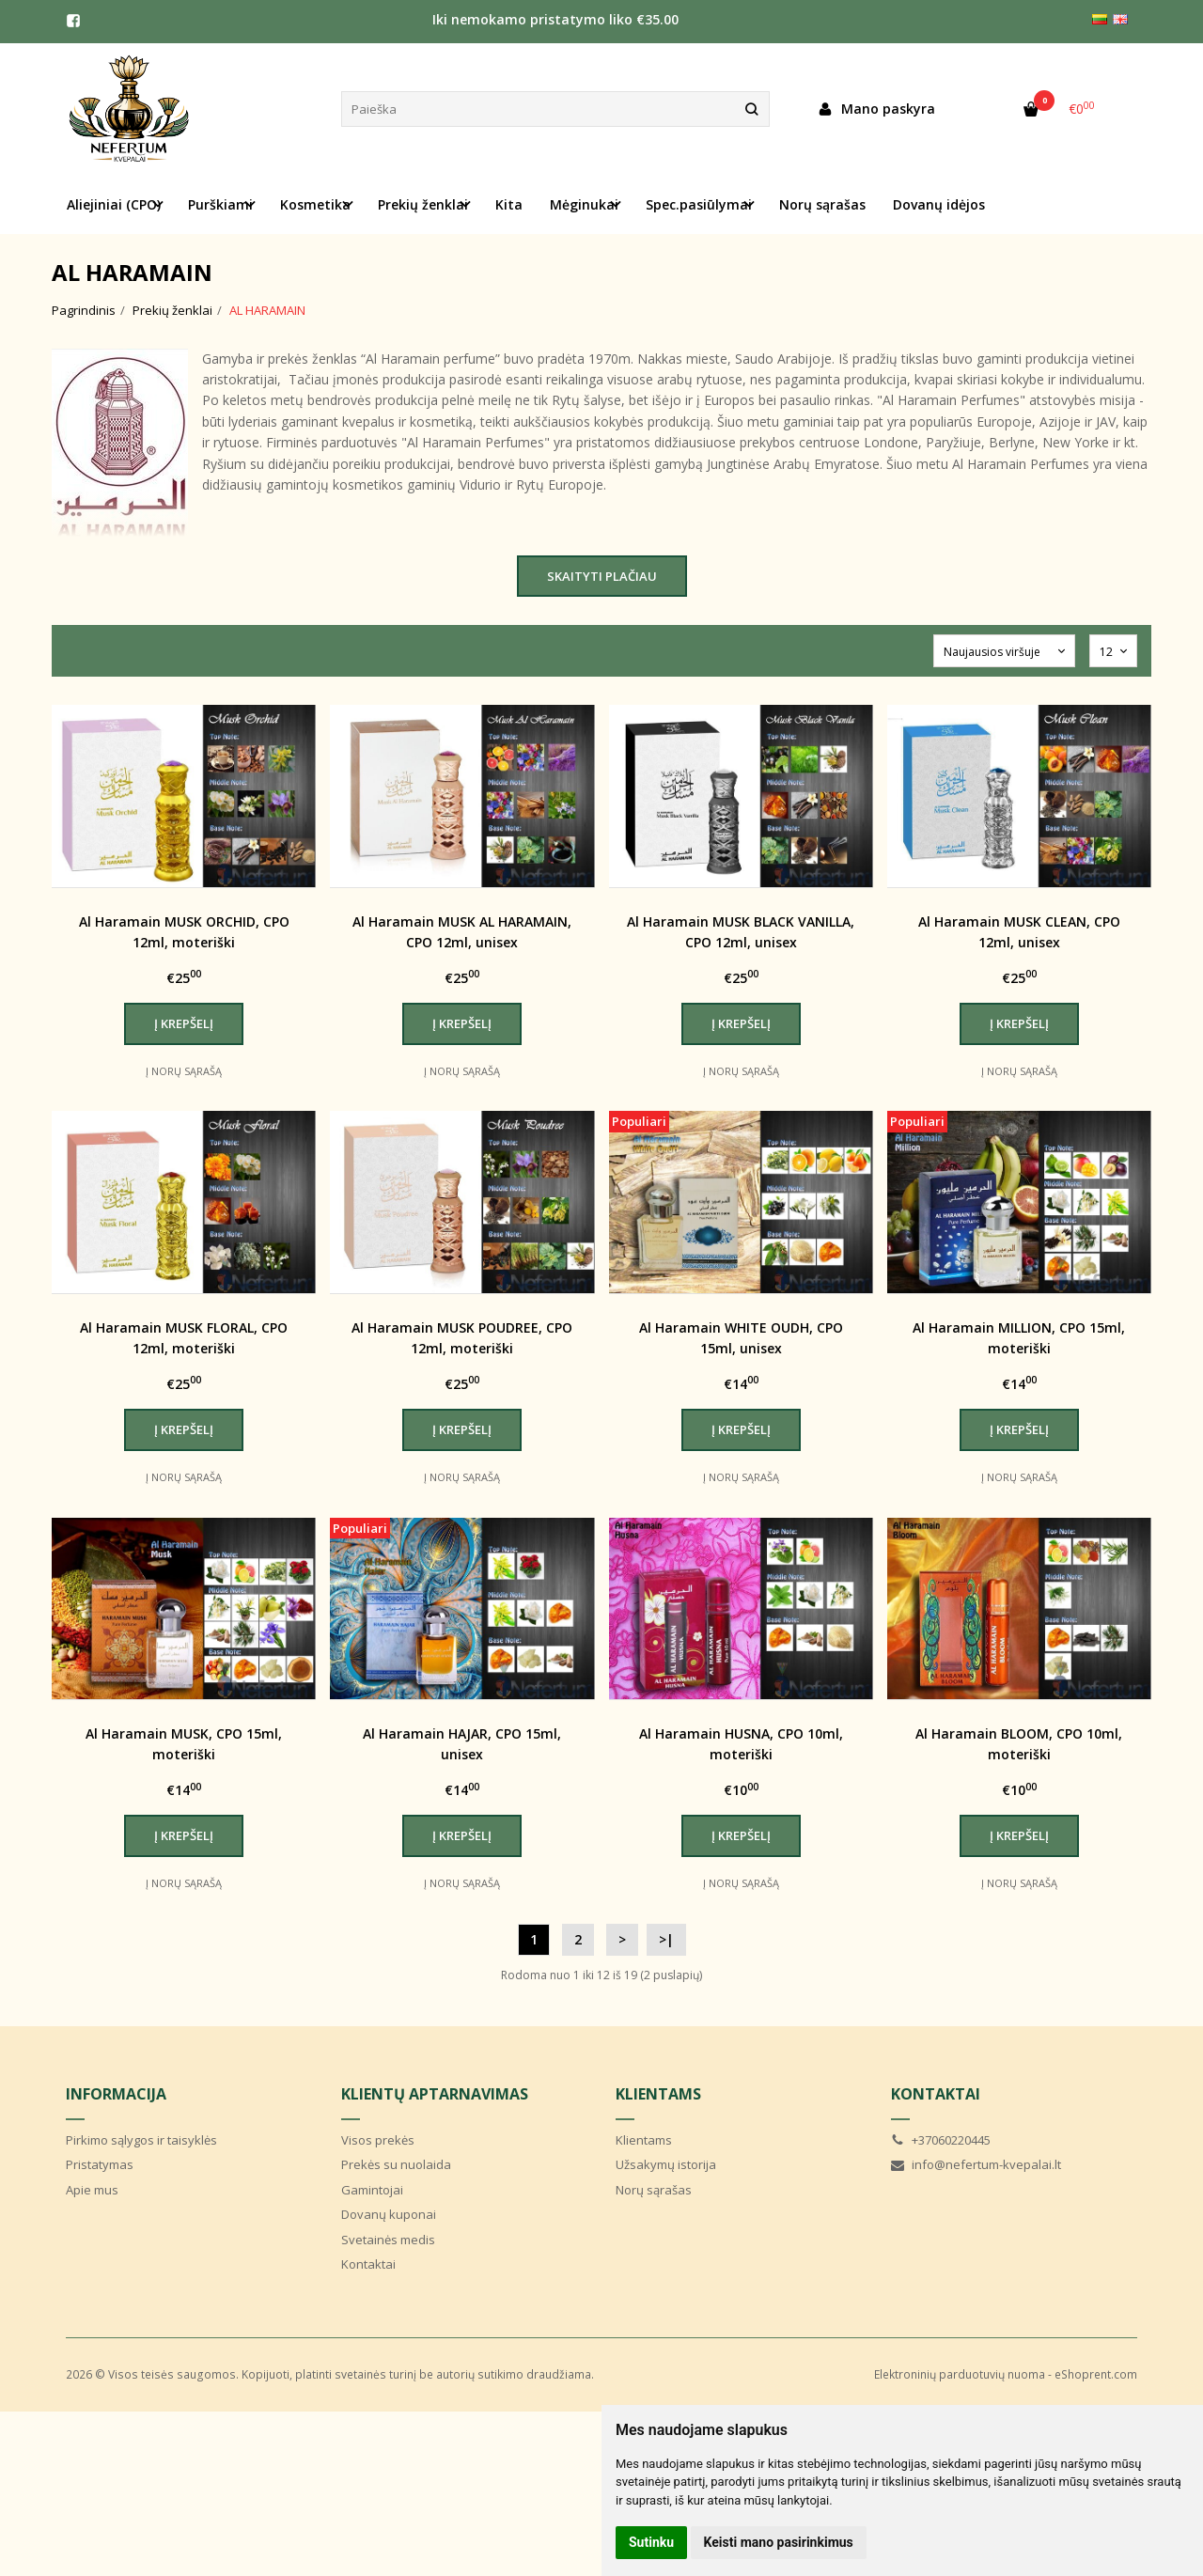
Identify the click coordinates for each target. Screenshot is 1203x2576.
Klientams (658, 2094)
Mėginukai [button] (584, 204)
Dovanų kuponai (388, 2214)
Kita (509, 204)
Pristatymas (99, 2164)
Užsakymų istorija (666, 2164)
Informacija (116, 2094)
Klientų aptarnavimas (434, 2094)
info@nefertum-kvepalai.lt (976, 2164)
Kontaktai (368, 2264)
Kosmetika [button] (315, 204)
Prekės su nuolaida (396, 2164)
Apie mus (92, 2189)
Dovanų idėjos (939, 204)
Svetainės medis (388, 2239)
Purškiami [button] (220, 204)
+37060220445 (941, 2139)
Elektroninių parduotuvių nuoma (959, 2374)
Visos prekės (377, 2139)
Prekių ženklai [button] (423, 204)
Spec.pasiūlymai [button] (699, 204)
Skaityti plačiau (602, 576)
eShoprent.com (1096, 2374)
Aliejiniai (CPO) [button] (114, 204)
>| (666, 1939)
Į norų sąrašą (184, 1071)
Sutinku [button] (651, 2542)
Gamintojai (372, 2189)
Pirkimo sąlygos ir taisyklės (141, 2139)
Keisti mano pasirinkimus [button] (778, 2542)
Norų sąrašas (822, 204)
